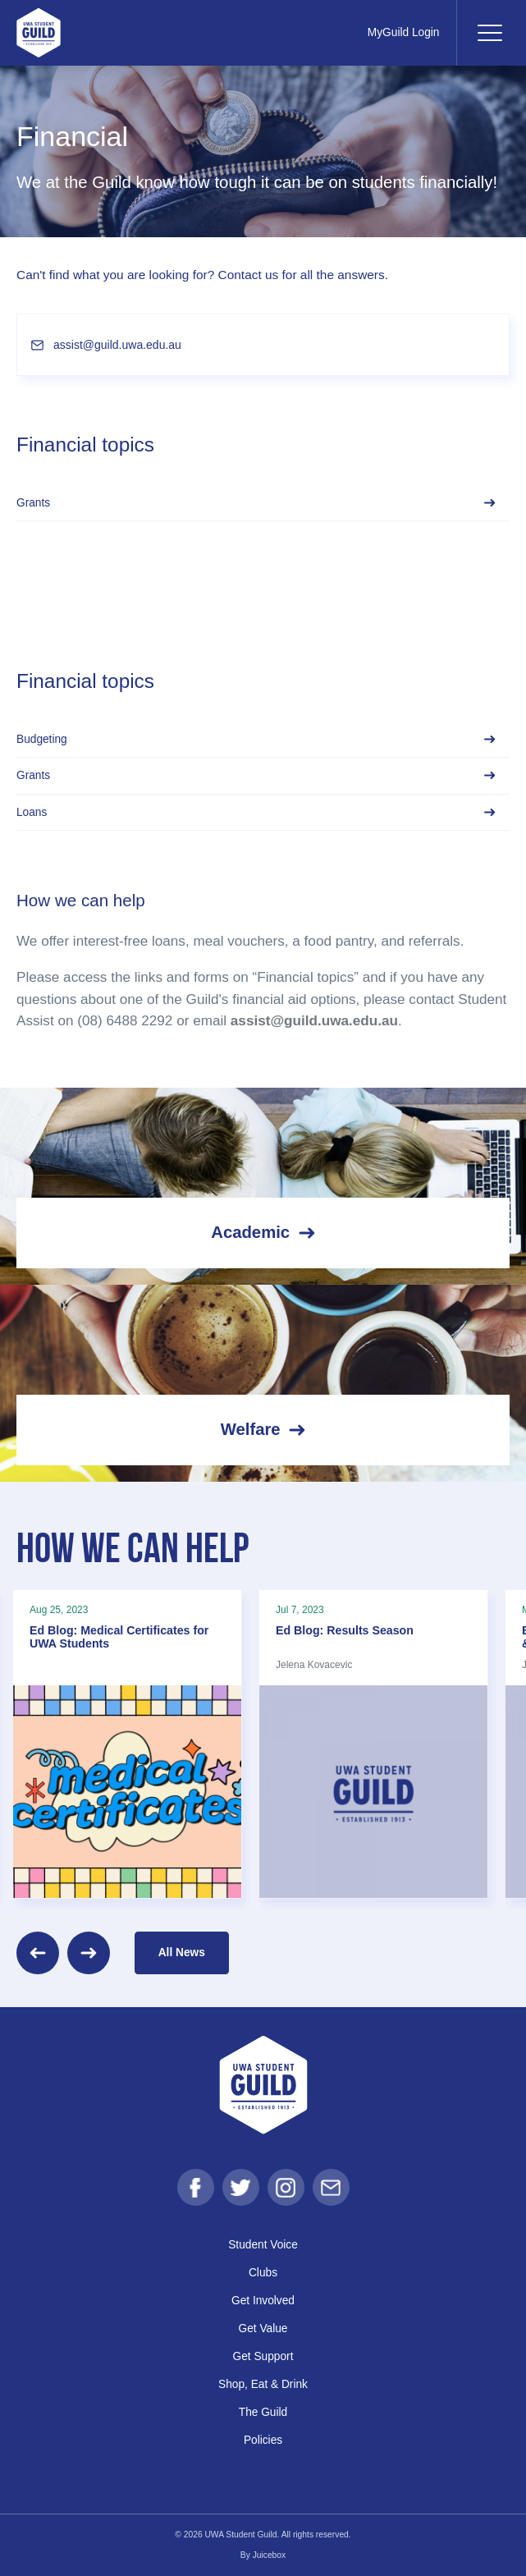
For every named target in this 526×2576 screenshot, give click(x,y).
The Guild (263, 2412)
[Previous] (37, 1953)
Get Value (263, 2328)
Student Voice (263, 2245)
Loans (256, 812)
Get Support (263, 2356)
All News (181, 1952)
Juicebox (269, 2555)
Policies (263, 2440)
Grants (256, 503)
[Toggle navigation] (489, 33)
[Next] (88, 1953)
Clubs (263, 2273)
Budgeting (256, 739)
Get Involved (263, 2300)
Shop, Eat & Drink (263, 2384)
